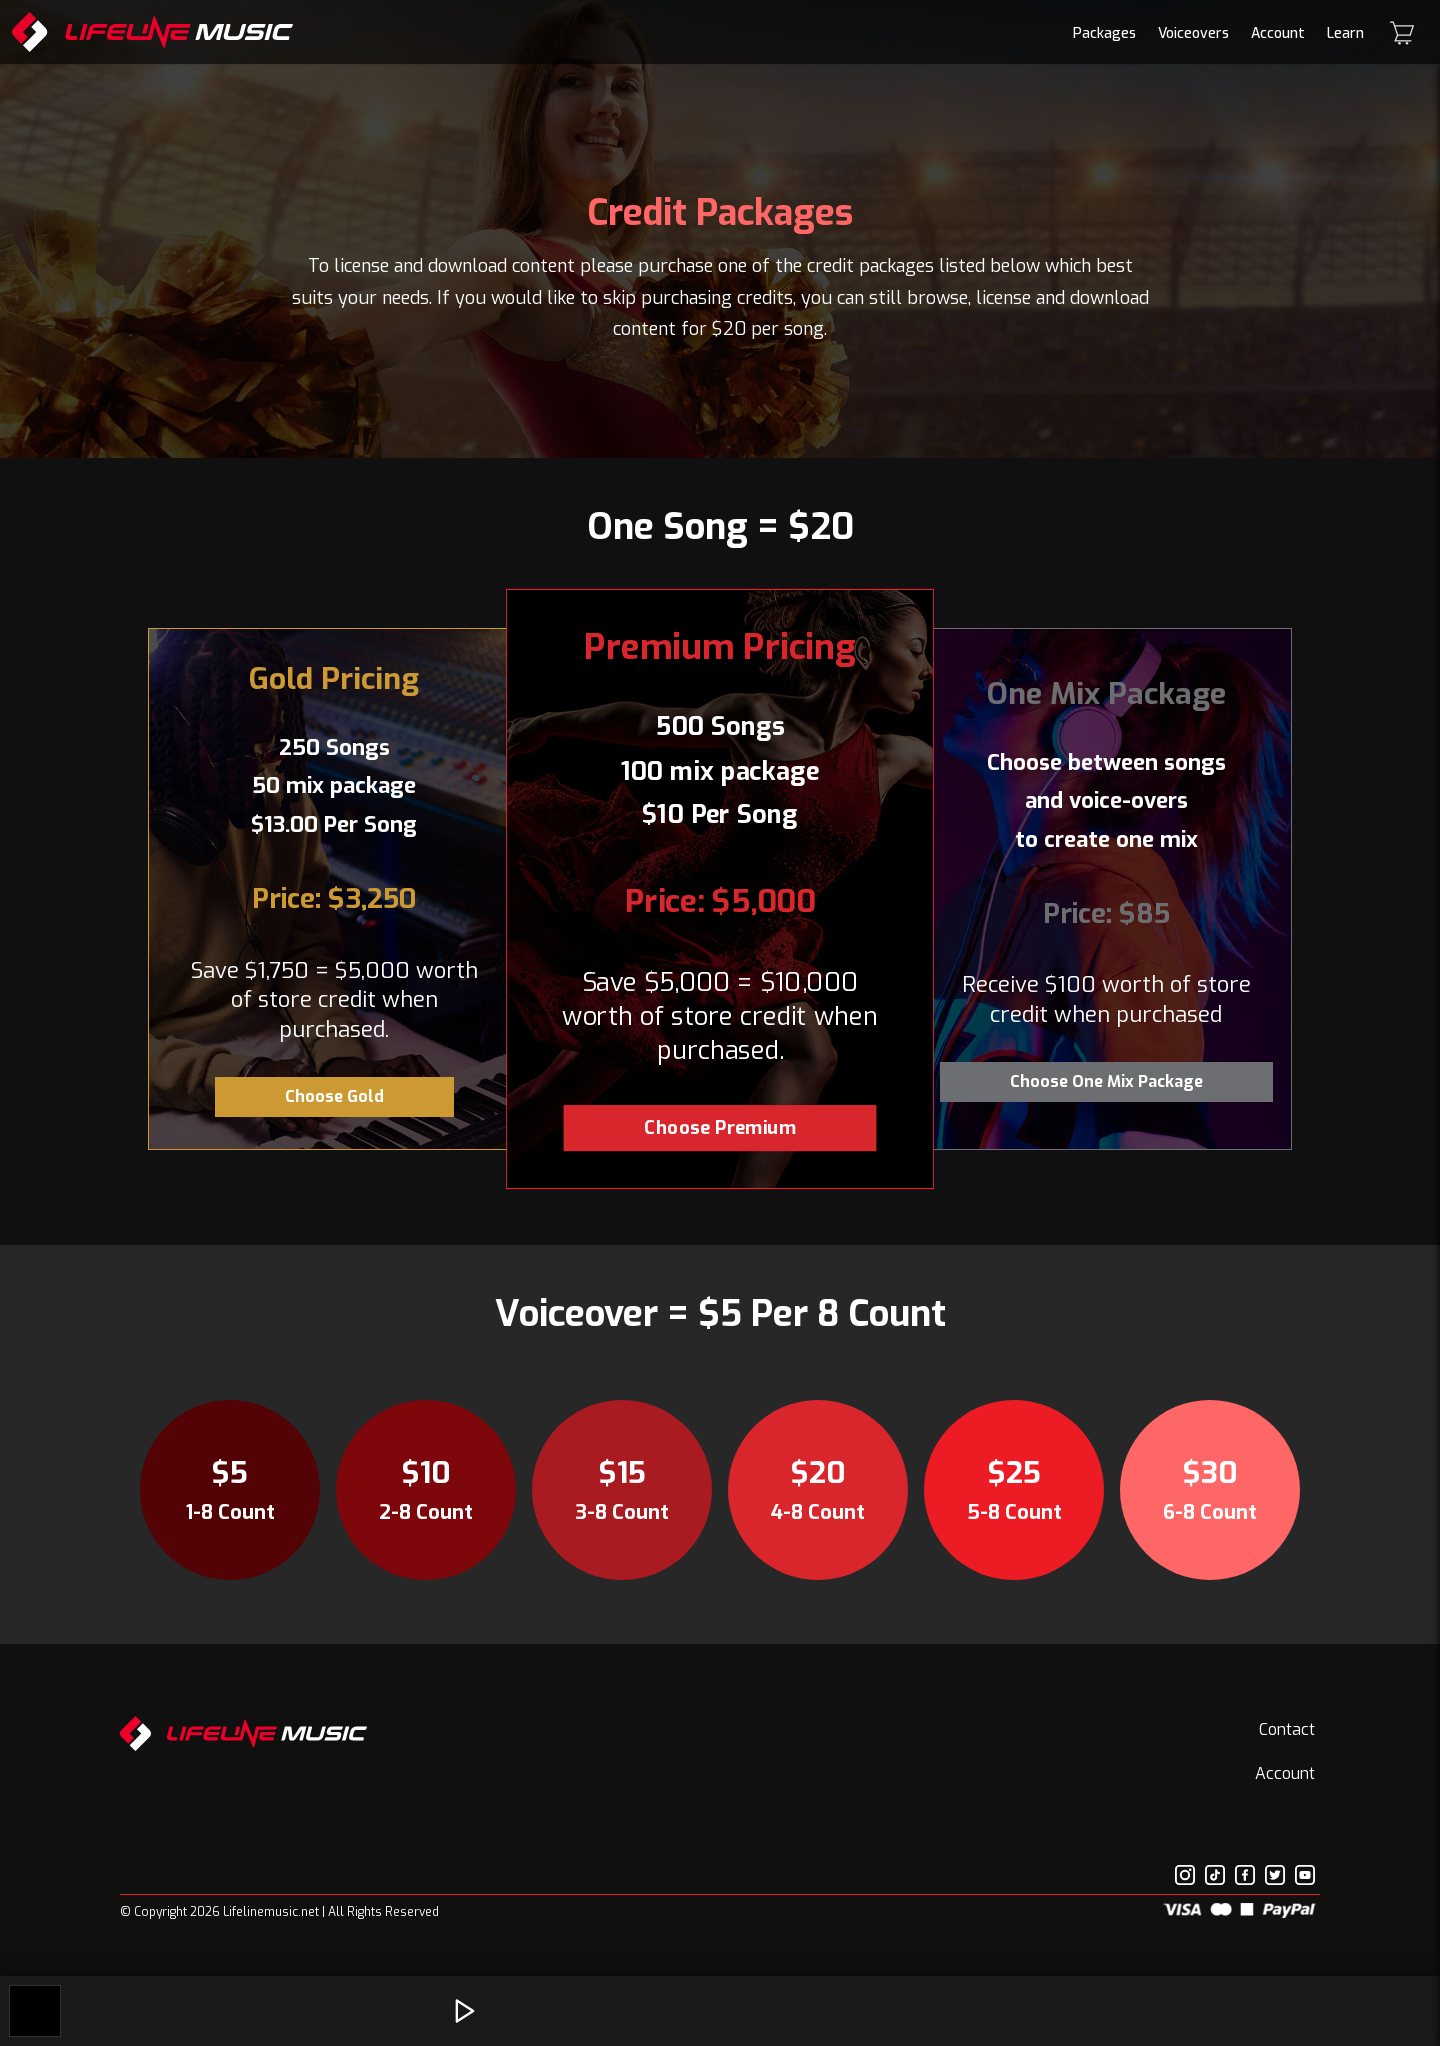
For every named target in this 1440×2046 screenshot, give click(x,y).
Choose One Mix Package (1106, 1081)
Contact (1287, 1729)
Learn (1345, 33)
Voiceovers (1193, 33)
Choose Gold (334, 1096)
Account (1278, 33)
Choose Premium (720, 1127)
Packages (1104, 33)
